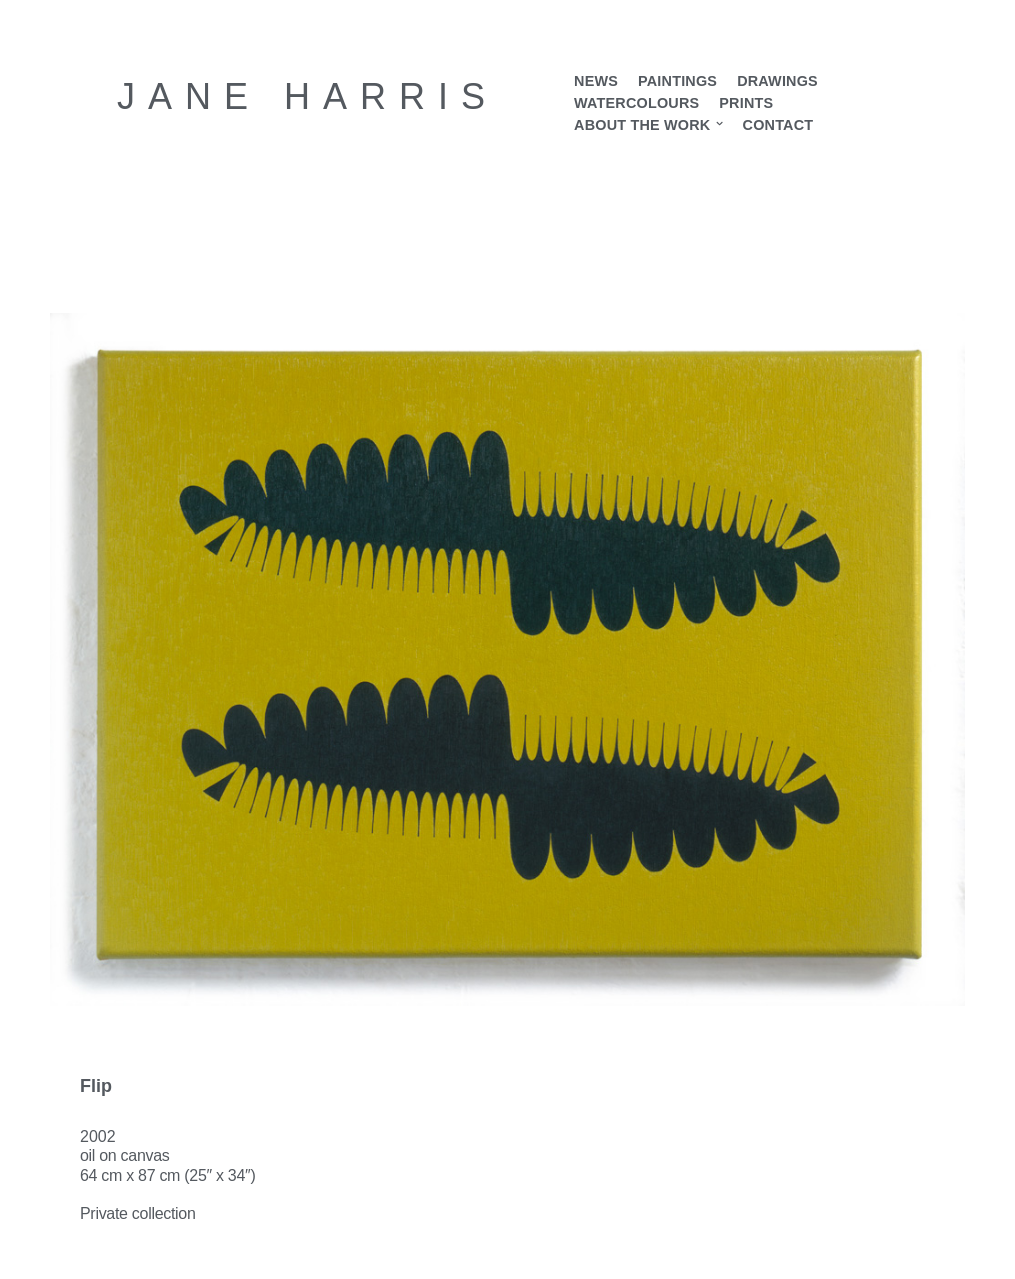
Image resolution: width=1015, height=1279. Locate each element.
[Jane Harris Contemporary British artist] (307, 96)
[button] (719, 124)
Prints (746, 103)
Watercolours (636, 103)
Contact (777, 125)
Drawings (777, 81)
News (596, 81)
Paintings (677, 81)
